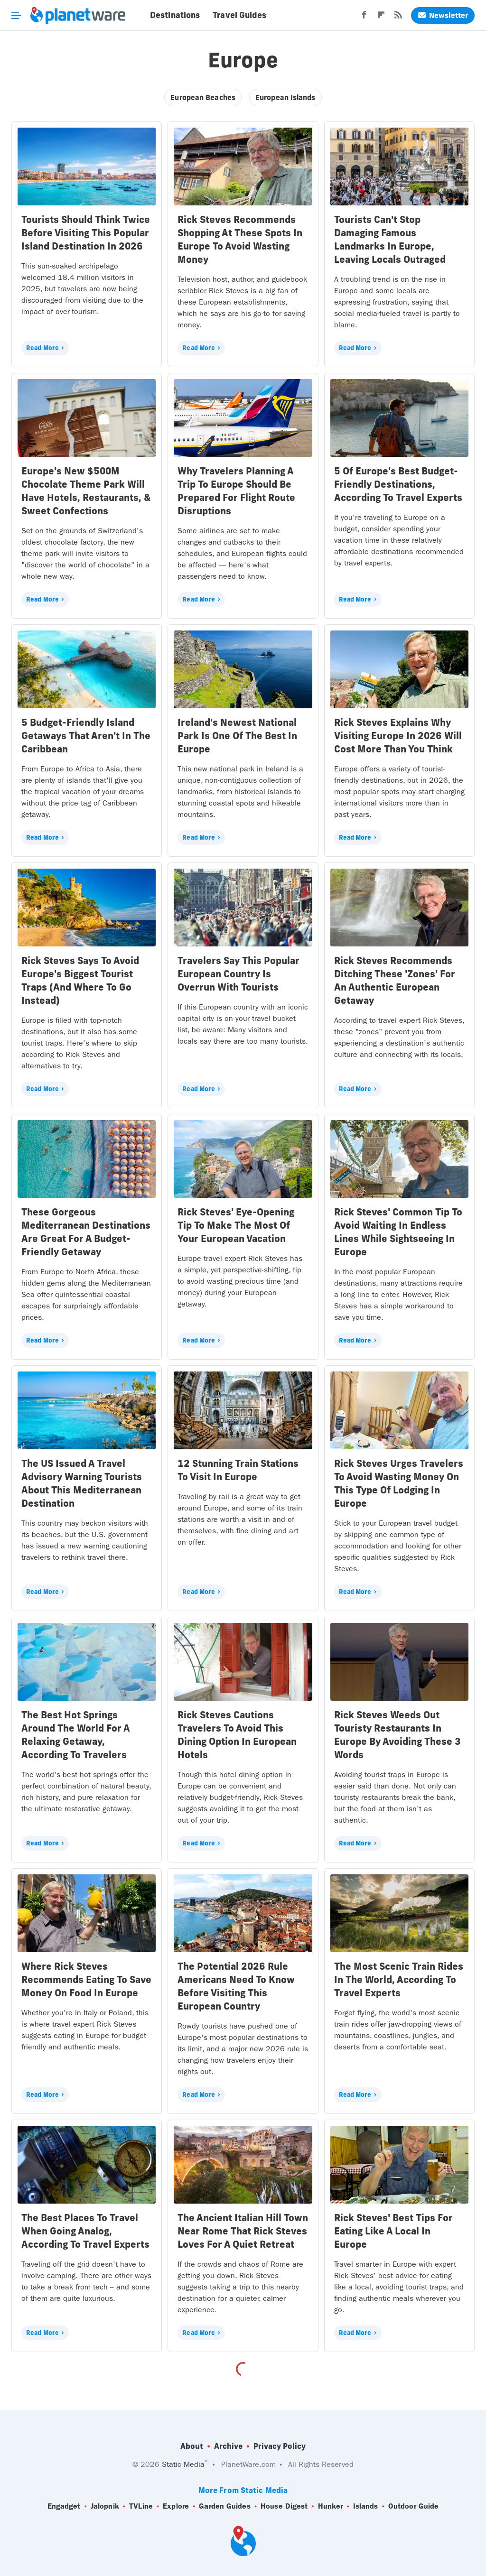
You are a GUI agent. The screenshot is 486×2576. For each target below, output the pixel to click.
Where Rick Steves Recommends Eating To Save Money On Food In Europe (86, 1979)
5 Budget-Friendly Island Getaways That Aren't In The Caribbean (85, 735)
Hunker (330, 2506)
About (191, 2446)
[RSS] (398, 17)
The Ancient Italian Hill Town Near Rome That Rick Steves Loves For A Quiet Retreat (243, 2231)
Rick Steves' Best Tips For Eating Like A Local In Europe (393, 2231)
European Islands (285, 97)
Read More (42, 348)
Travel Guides (239, 15)
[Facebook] (364, 17)
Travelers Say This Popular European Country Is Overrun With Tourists (238, 973)
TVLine (141, 2506)
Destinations (175, 15)
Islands (365, 2506)
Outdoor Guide (413, 2506)
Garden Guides (224, 2506)
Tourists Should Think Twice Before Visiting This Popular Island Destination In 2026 (85, 232)
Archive (228, 2446)
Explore (176, 2506)
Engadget (64, 2506)
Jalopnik (105, 2506)
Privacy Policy (279, 2446)
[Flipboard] (381, 17)
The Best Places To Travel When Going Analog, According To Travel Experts (85, 2231)
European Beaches (202, 97)
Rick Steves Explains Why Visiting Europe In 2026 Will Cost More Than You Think (398, 735)
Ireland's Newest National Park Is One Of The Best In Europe (237, 735)
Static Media (183, 2464)
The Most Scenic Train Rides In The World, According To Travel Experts (398, 1979)
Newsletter (443, 15)
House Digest (284, 2506)
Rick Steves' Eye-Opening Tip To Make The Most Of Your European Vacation (236, 1225)
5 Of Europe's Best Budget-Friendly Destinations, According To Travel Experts (398, 484)
